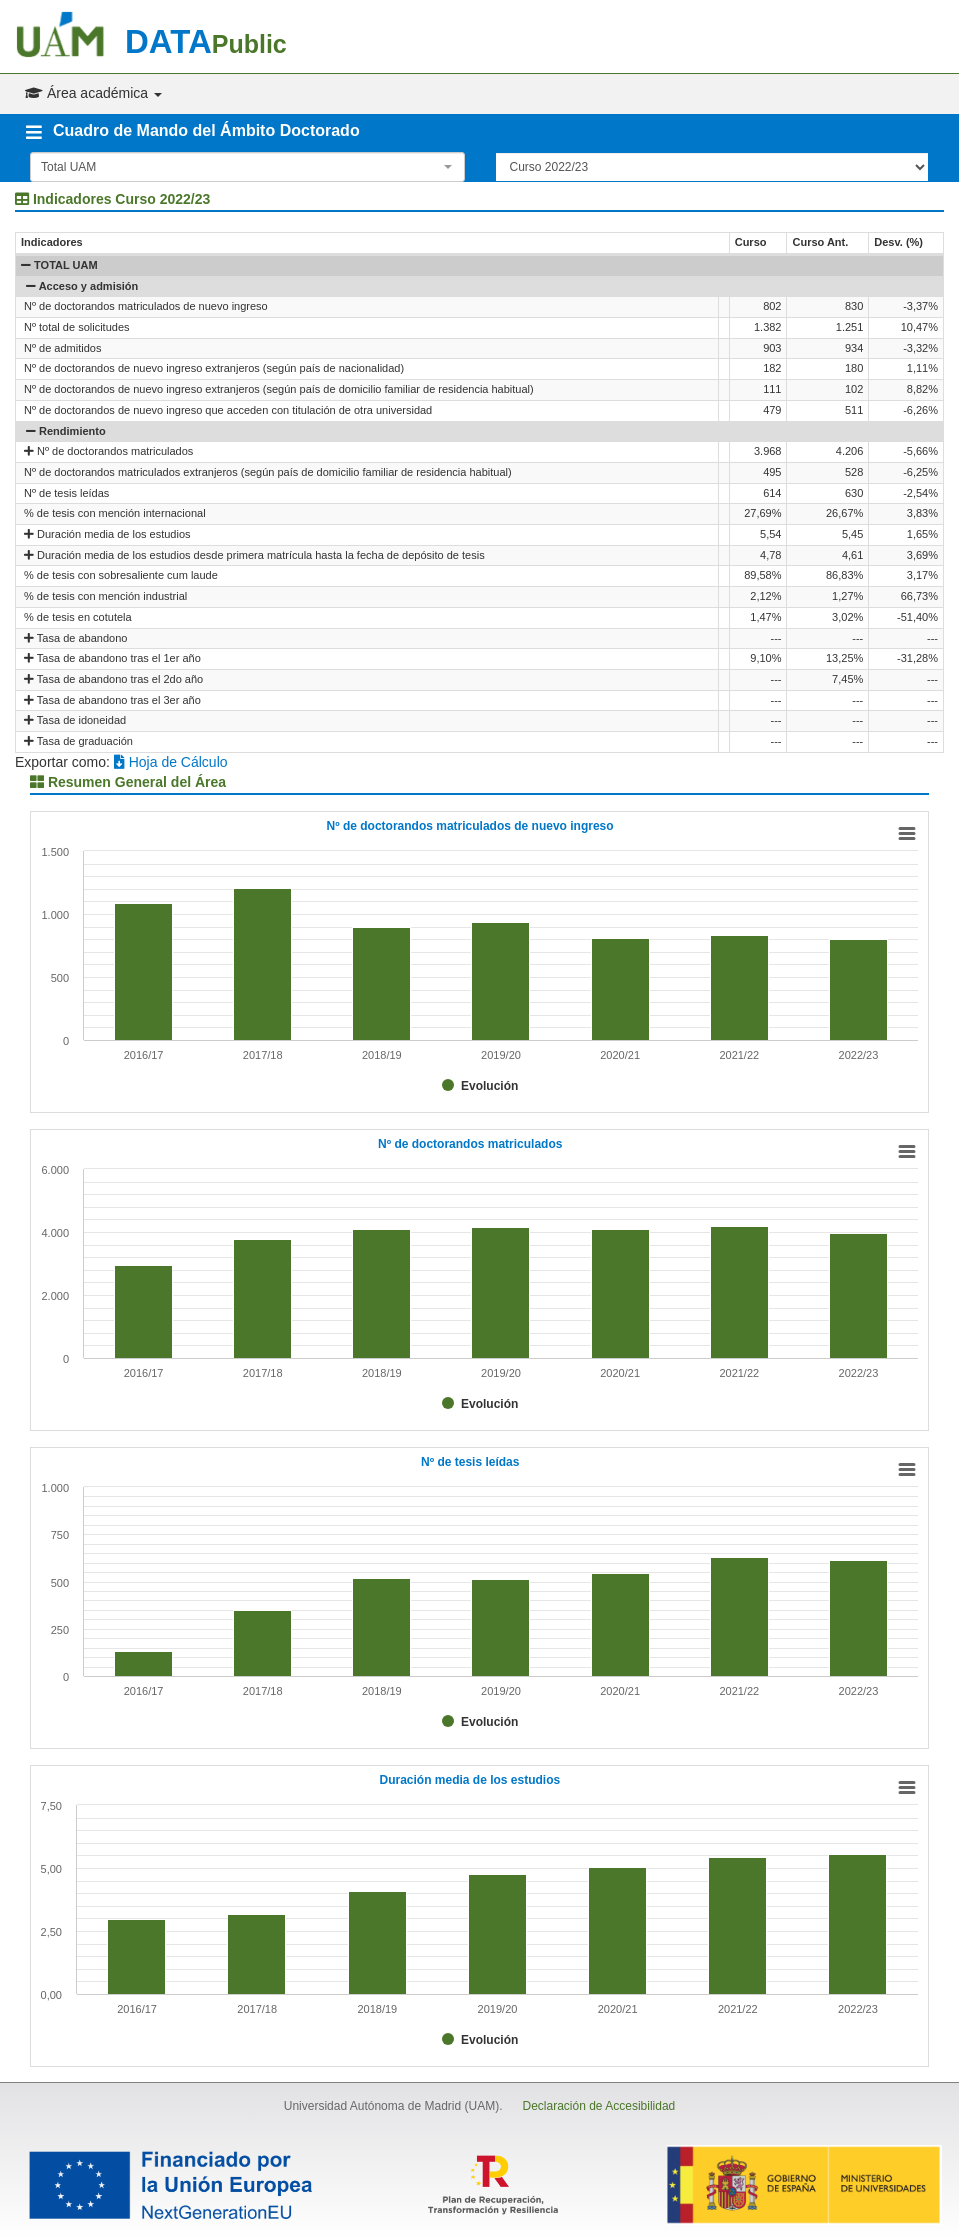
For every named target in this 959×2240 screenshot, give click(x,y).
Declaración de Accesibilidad (598, 2106)
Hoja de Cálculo (171, 762)
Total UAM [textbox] (68, 167)
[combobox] (247, 167)
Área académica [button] (93, 93)
